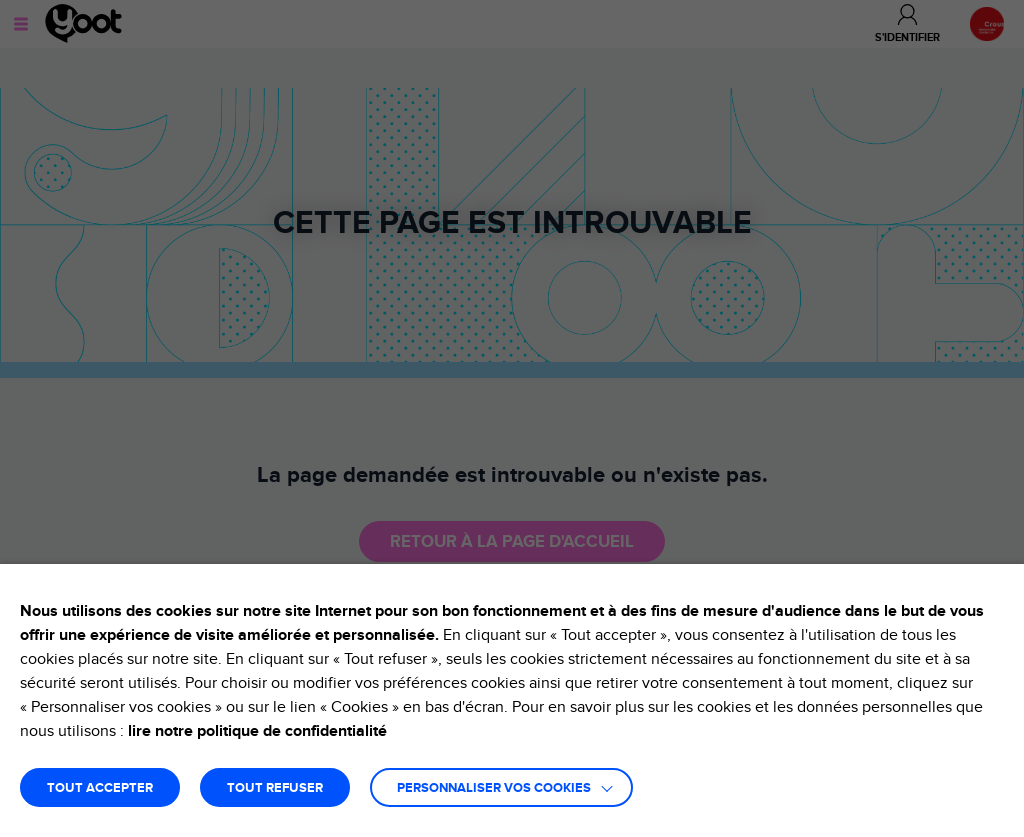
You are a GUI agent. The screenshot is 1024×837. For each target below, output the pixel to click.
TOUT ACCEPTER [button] (100, 788)
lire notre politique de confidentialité (257, 731)
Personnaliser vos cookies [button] (494, 788)
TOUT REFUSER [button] (275, 788)
